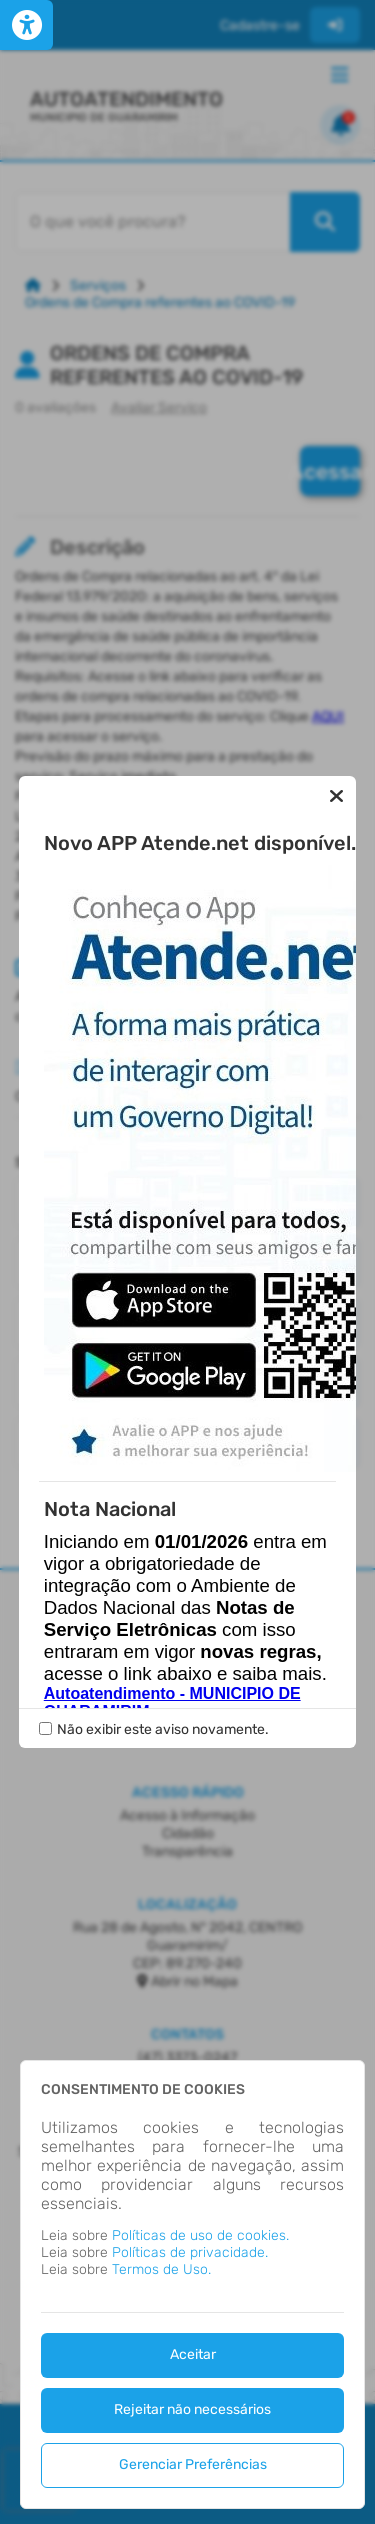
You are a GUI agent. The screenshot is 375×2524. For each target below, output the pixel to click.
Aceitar (193, 2354)
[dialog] (192, 2284)
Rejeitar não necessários (192, 2409)
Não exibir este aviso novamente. (163, 1593)
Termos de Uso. (161, 2269)
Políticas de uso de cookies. (200, 2235)
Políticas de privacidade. (190, 2252)
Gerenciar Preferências (193, 2464)
